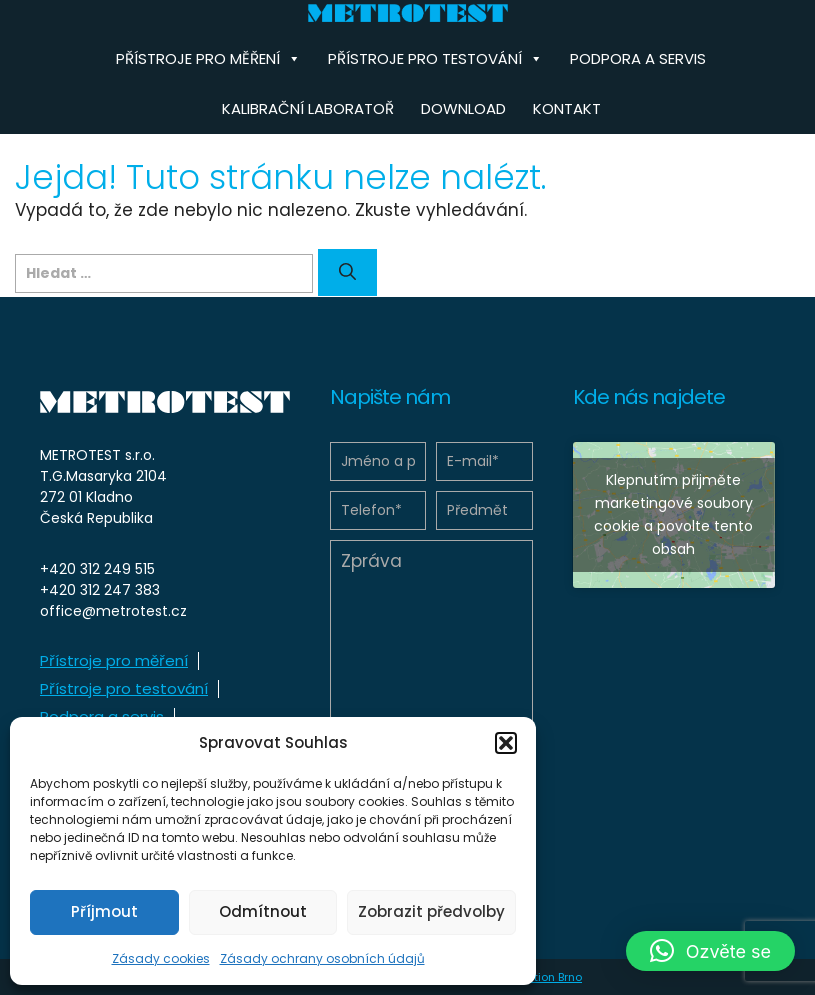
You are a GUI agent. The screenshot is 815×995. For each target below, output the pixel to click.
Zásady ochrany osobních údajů (322, 958)
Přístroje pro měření (114, 660)
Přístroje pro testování (124, 688)
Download (463, 108)
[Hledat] (347, 273)
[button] (506, 743)
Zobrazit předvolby (431, 911)
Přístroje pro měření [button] (208, 59)
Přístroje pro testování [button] (435, 59)
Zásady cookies (161, 958)
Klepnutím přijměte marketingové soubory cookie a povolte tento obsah (673, 514)
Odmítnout (263, 911)
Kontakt (567, 108)
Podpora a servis (638, 58)
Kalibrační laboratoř (308, 108)
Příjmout (104, 911)
